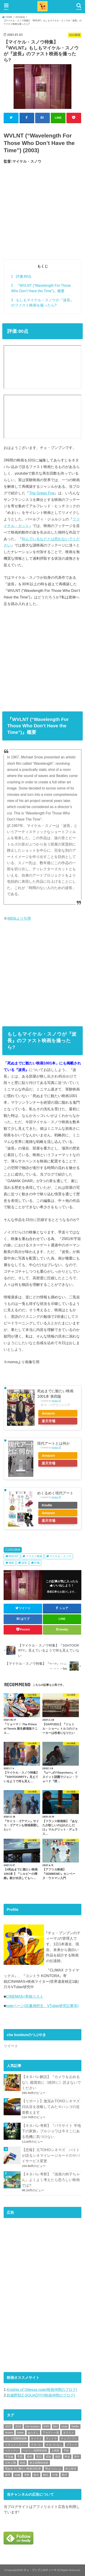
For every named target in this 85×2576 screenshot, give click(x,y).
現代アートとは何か (53, 1443)
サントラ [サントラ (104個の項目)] (51, 2438)
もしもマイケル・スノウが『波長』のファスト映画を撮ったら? (42, 302)
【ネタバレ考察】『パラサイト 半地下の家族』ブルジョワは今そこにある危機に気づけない (51, 2131)
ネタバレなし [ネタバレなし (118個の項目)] (54, 2444)
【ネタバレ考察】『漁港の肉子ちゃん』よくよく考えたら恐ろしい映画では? (51, 2179)
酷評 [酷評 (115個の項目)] (64, 2474)
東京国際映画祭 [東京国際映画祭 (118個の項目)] (39, 2462)
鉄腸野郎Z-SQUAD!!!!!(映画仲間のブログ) (41, 2395)
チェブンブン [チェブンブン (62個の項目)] (69, 2438)
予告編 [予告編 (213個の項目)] (9, 2456)
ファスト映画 (34, 1556)
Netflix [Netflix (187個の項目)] (75, 2426)
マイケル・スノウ (60, 1556)
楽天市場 (48, 1421)
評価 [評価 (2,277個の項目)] (55, 2474)
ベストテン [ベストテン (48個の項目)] (12, 2450)
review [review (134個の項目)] (9, 2432)
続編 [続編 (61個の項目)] (17, 2474)
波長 (24, 1562)
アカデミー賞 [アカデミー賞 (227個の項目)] (51, 2432)
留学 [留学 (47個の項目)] (7, 2474)
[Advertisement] (42, 215)
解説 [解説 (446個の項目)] (46, 2474)
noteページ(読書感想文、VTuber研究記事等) (42, 2006)
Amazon (48, 1413)
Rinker (55, 1401)
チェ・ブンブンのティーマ (40, 2570)
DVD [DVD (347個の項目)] (46, 2426)
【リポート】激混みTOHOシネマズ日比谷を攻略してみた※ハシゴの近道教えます (51, 2106)
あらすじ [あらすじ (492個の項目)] (33, 2432)
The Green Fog (41, 493)
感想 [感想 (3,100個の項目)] (58, 2456)
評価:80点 (21, 276)
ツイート (11, 2046)
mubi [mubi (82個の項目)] (64, 2426)
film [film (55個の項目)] (55, 2426)
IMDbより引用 (19, 918)
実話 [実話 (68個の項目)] (39, 2456)
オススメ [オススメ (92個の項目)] (68, 2432)
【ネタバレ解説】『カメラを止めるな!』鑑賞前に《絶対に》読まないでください (51, 2082)
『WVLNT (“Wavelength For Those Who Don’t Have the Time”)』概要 (41, 288)
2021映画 (14, 1549)
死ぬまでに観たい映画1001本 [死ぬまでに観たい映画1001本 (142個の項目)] (23, 2468)
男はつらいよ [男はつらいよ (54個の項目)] (53, 2468)
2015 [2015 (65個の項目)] (8, 2426)
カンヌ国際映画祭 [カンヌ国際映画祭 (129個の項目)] (16, 2438)
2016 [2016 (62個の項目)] (18, 2426)
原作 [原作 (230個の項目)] (29, 2456)
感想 (11, 1562)
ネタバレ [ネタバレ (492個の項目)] (36, 2444)
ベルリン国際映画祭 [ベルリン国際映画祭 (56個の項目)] (35, 2450)
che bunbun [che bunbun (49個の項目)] (32, 2426)
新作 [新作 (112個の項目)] (77, 2456)
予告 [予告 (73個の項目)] (66, 2450)
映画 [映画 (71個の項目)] (22, 2462)
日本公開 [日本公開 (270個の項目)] (10, 2462)
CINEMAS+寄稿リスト (24, 1996)
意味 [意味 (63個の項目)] (48, 2456)
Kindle (47, 1505)
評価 (37, 1562)
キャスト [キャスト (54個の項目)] (36, 2438)
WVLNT (13, 1556)
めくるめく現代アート (55, 1493)
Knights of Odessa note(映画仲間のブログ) (42, 2389)
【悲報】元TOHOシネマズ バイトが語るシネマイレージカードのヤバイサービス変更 (51, 2155)
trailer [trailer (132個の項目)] (20, 2432)
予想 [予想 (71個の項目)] (20, 2456)
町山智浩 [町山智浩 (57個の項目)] (71, 2468)
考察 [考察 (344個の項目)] (26, 2474)
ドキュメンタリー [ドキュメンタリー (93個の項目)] (16, 2444)
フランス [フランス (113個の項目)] (71, 2444)
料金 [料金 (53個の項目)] (67, 2456)
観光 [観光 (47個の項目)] (36, 2474)
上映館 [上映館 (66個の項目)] (55, 2450)
